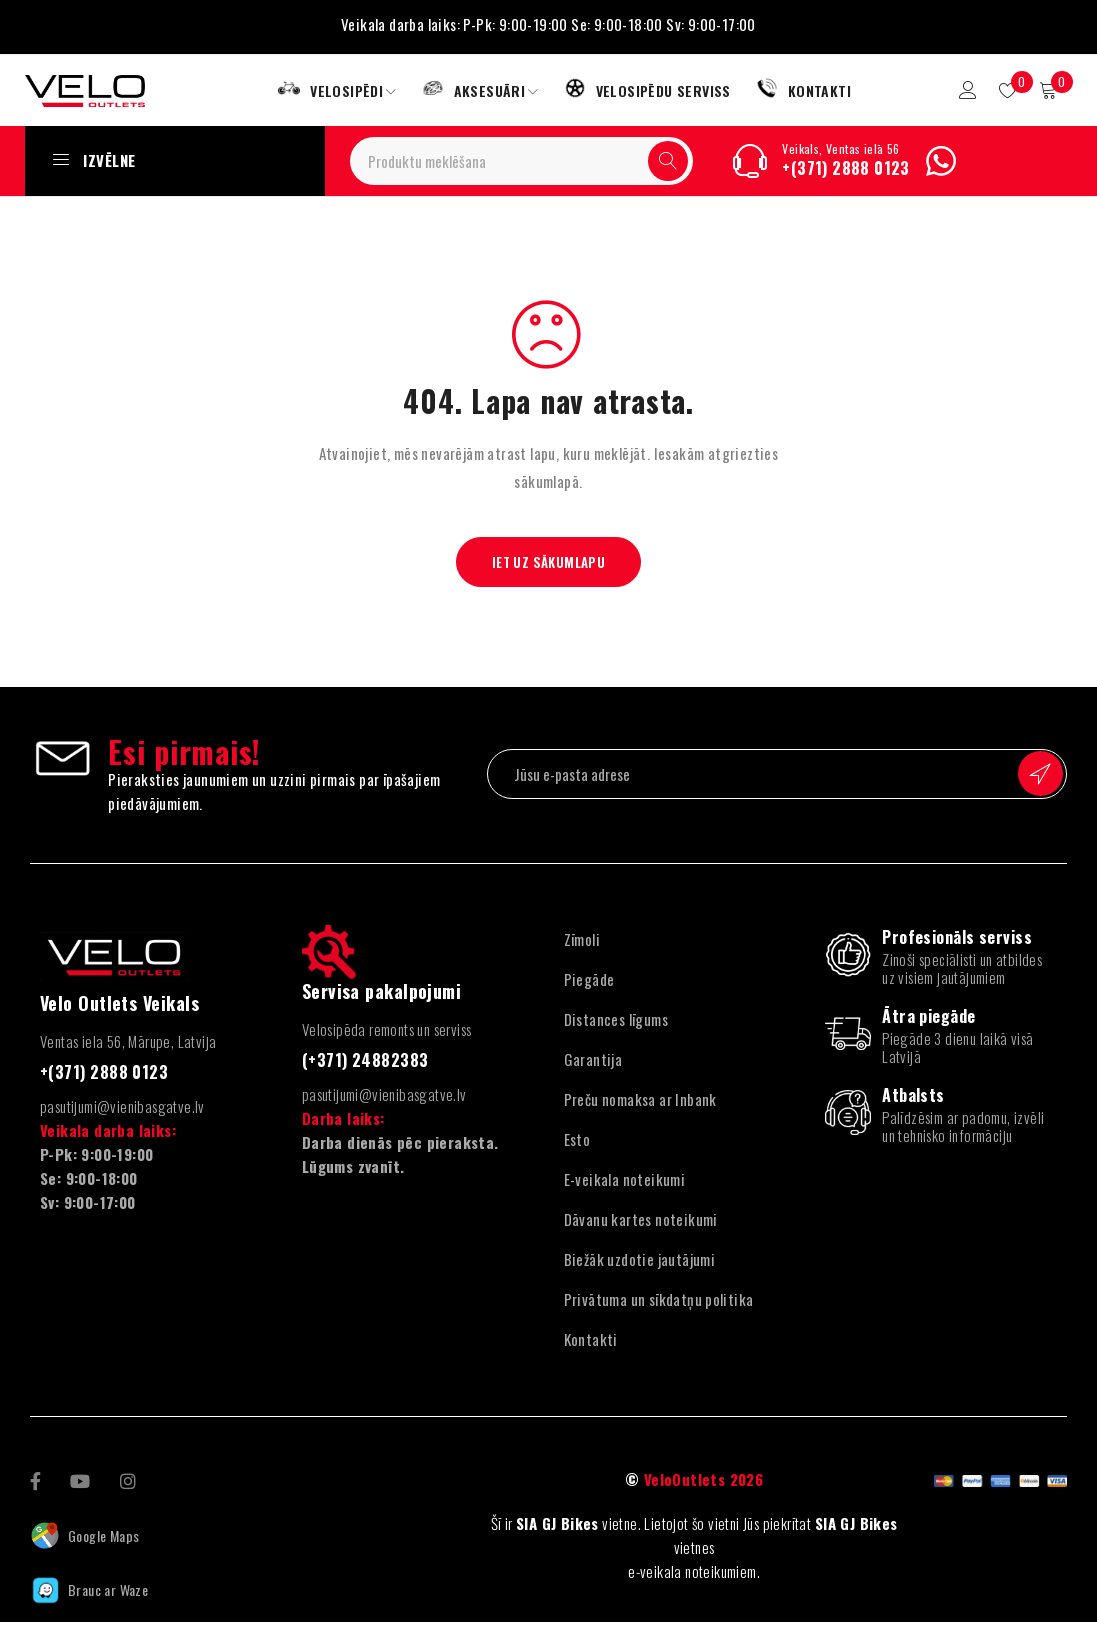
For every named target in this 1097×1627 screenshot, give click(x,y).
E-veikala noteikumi (625, 1183)
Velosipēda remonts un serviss (387, 1033)
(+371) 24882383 (365, 1064)
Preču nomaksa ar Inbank (640, 1103)
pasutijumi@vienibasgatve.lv (122, 1111)
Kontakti (591, 1343)
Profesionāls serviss (957, 941)
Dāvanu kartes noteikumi (641, 1223)
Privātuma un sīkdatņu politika (659, 1303)
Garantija (593, 1063)
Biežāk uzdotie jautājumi (640, 1263)
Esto (577, 1143)
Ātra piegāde (928, 1020)
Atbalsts (913, 1099)
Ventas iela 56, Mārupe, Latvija (128, 1046)
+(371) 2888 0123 (845, 172)
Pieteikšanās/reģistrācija (959, 92)
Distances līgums (616, 1023)
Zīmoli (582, 943)
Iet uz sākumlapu (548, 566)
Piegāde (589, 983)
